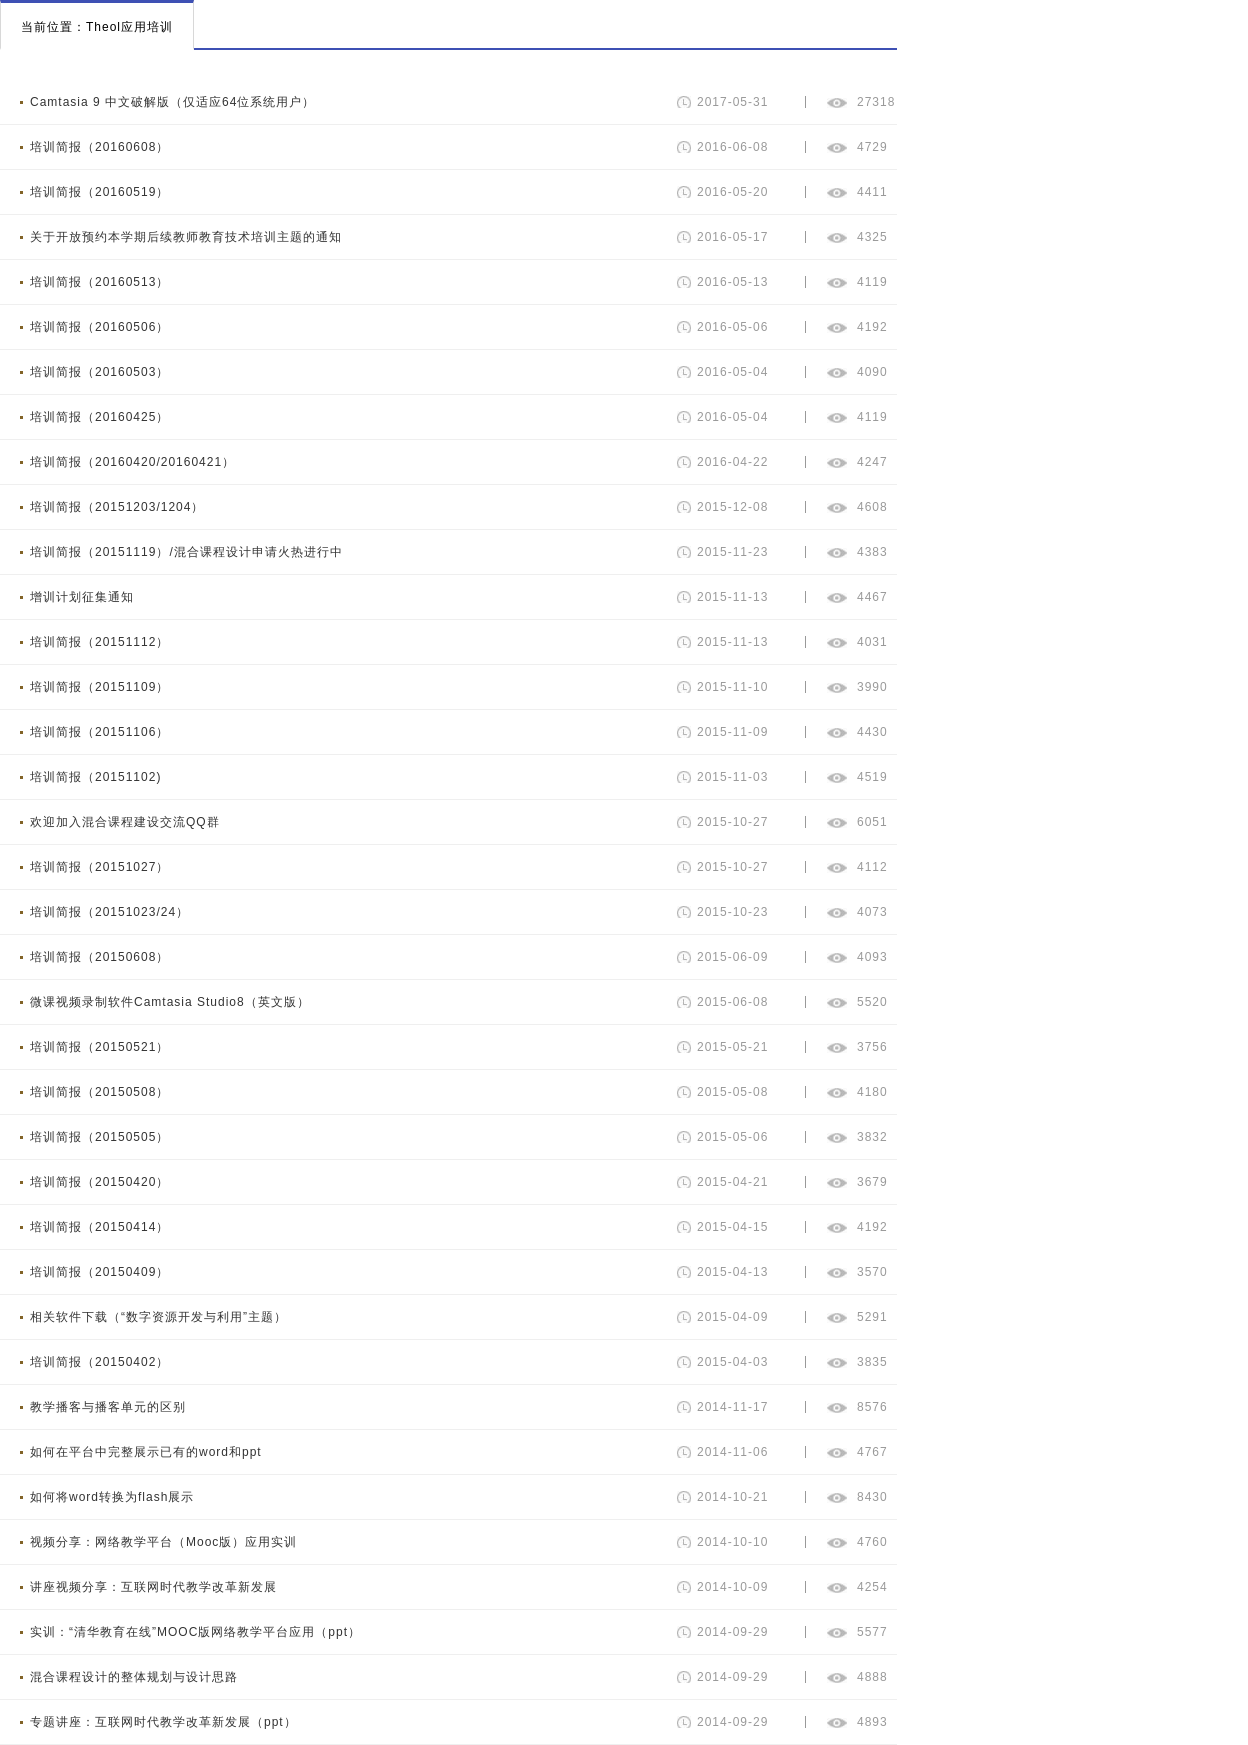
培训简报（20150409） (99, 1272)
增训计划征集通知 (82, 597)
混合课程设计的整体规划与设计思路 (134, 1677)
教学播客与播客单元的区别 (108, 1407)
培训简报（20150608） (99, 957)
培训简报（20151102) (95, 777)
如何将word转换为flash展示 (112, 1497)
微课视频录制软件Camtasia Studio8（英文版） (170, 1002)
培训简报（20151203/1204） (117, 507)
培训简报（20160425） (99, 417)
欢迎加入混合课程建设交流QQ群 (125, 822)
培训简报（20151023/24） (109, 912)
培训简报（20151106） (99, 732)
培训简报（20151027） (99, 867)
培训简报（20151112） (99, 642)
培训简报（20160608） (99, 147)
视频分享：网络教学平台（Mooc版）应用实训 (163, 1542)
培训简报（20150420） (99, 1182)
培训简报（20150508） (99, 1092)
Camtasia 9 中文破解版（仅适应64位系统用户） (172, 102)
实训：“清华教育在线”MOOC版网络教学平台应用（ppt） (195, 1632)
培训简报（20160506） (99, 327)
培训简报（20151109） (99, 687)
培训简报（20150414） (99, 1227)
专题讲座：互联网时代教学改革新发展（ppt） (163, 1722)
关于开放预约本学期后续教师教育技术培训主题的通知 (186, 237)
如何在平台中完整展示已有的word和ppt (146, 1452)
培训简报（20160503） (99, 372)
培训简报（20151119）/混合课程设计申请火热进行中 (186, 552)
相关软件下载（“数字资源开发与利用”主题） (158, 1317)
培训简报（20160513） (99, 282)
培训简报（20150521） (99, 1047)
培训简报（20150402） (99, 1362)
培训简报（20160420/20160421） (132, 462)
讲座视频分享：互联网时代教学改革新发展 (153, 1587)
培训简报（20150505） (99, 1137)
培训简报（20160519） (99, 192)
